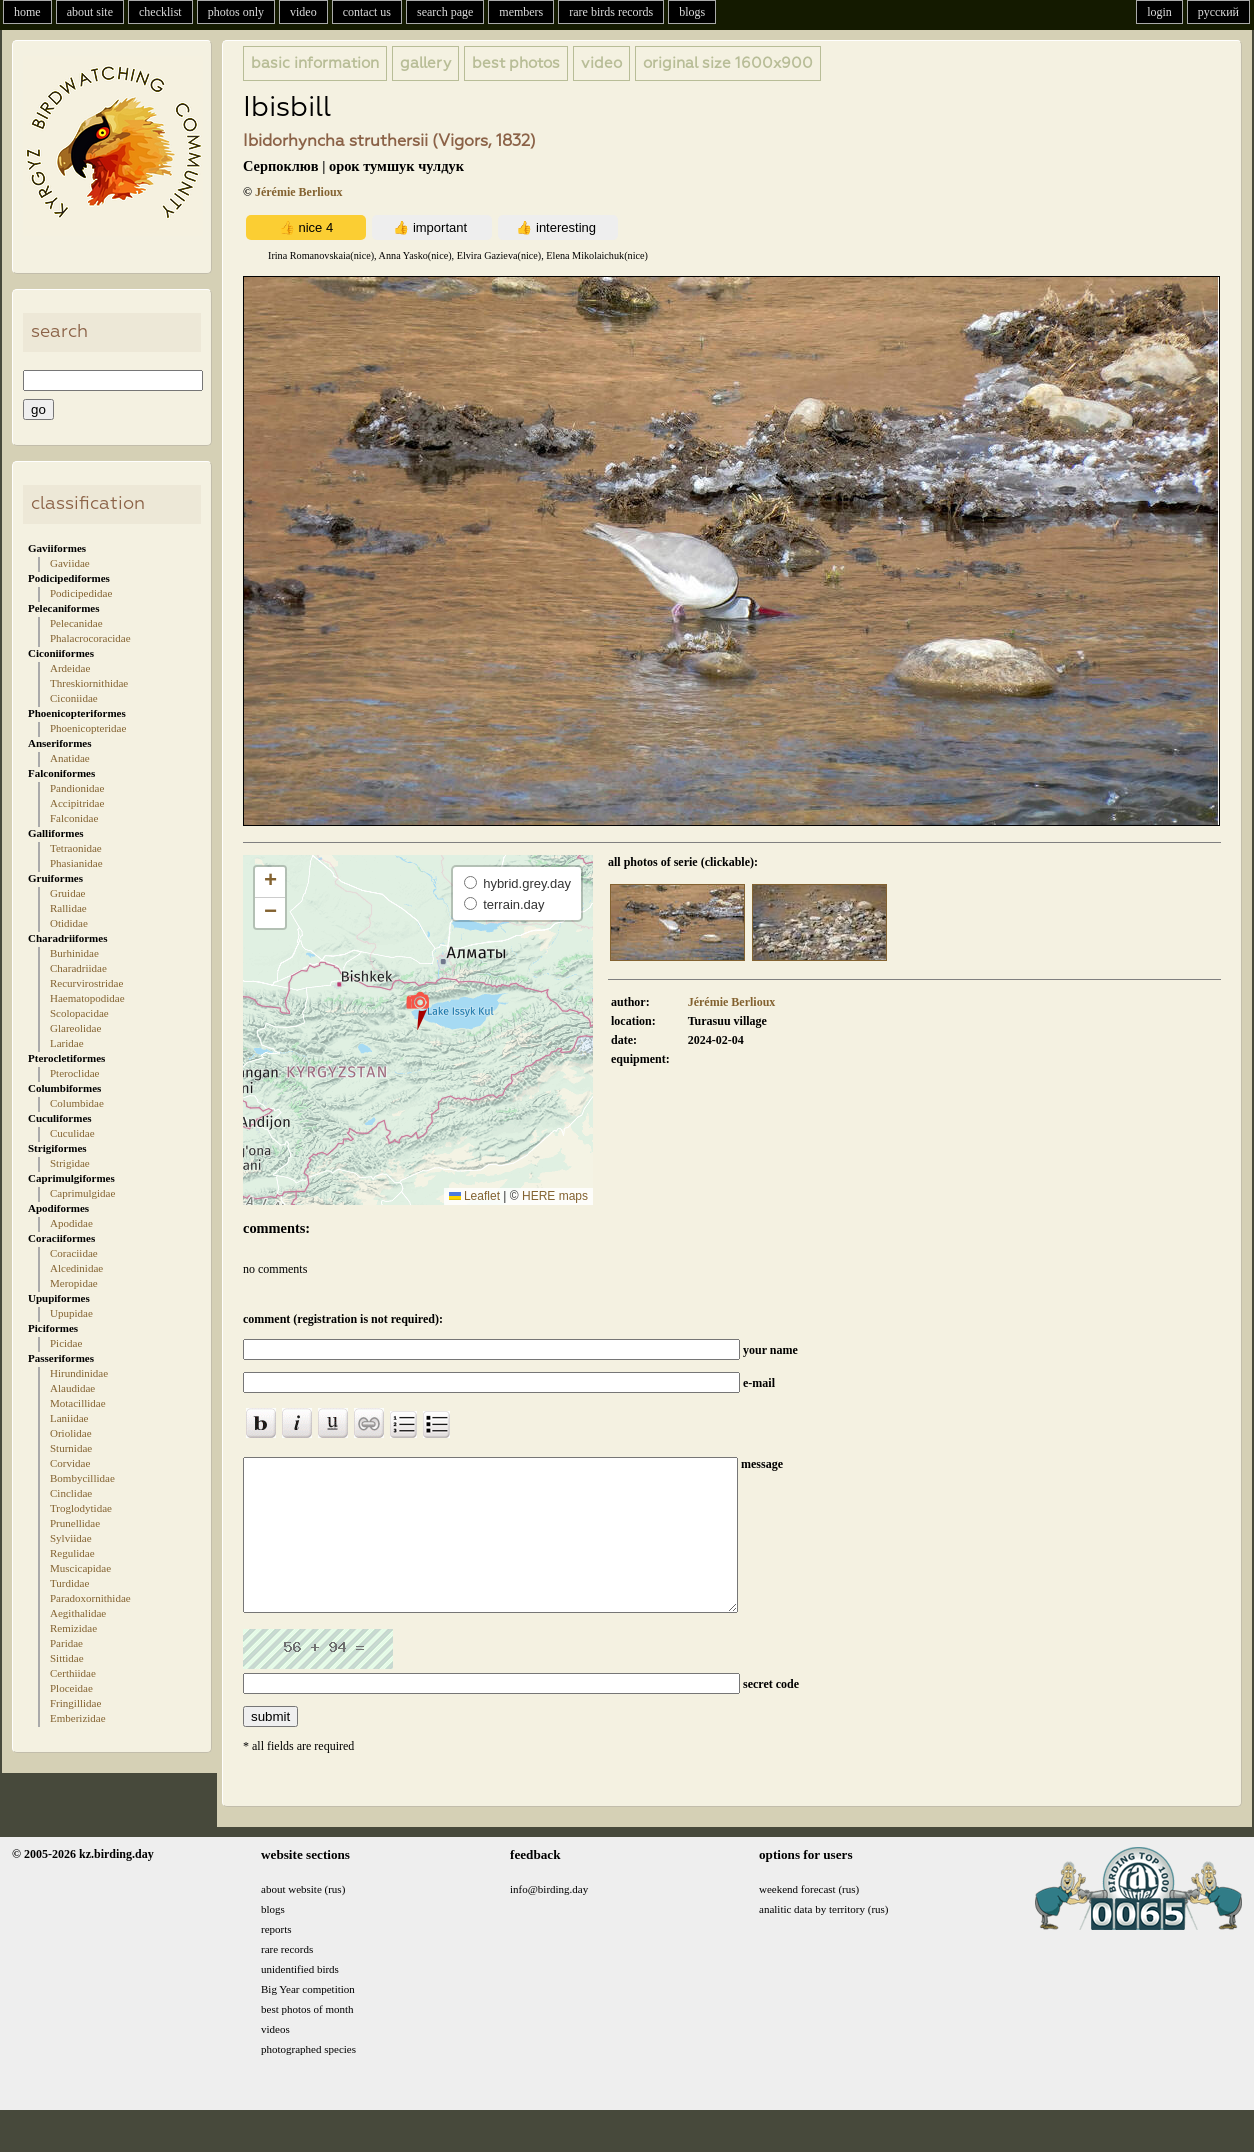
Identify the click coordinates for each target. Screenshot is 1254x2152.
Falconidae (74, 818)
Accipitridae (77, 803)
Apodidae (71, 1223)
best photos (516, 63)
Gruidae (67, 893)
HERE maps (555, 1196)
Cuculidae (72, 1133)
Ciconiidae (74, 698)
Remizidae (73, 1628)
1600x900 (728, 63)
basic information (315, 63)
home (27, 12)
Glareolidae (75, 1028)
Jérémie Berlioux (299, 192)
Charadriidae (78, 968)
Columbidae (77, 1103)
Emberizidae (78, 1718)
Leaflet (474, 1196)
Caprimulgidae (82, 1193)
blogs (692, 12)
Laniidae (69, 1418)
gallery (425, 63)
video (303, 12)
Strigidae (70, 1163)
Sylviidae (71, 1538)
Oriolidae (71, 1433)
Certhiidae (73, 1673)
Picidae (66, 1343)
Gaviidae (70, 563)
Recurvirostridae (86, 983)
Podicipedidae (81, 593)
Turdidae (69, 1583)
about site (90, 12)
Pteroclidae (74, 1073)
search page (445, 12)
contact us (367, 12)
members (521, 12)
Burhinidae (74, 953)
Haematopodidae (87, 998)
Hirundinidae (79, 1373)
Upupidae (71, 1313)
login (1159, 12)
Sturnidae (71, 1448)
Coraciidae (74, 1253)
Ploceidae (71, 1688)
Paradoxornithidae (90, 1598)
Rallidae (68, 908)
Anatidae (70, 758)
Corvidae (70, 1463)
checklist (160, 12)
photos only (236, 12)
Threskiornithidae (89, 683)
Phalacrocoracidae (90, 638)
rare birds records (611, 12)
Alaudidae (72, 1388)
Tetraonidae (76, 848)
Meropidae (74, 1283)
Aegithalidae (78, 1613)
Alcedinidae (76, 1268)
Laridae (67, 1043)
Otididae (69, 923)
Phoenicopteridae (88, 728)
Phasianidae (76, 863)
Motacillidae (78, 1403)
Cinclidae (71, 1493)
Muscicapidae (80, 1568)
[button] (417, 1010)
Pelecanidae (76, 623)
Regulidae (72, 1553)
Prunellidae (75, 1523)
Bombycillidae (82, 1478)
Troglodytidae (81, 1508)
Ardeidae (70, 668)
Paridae (66, 1643)
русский (1218, 12)
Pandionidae (77, 788)
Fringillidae (75, 1703)
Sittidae (67, 1658)
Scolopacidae (79, 1013)
